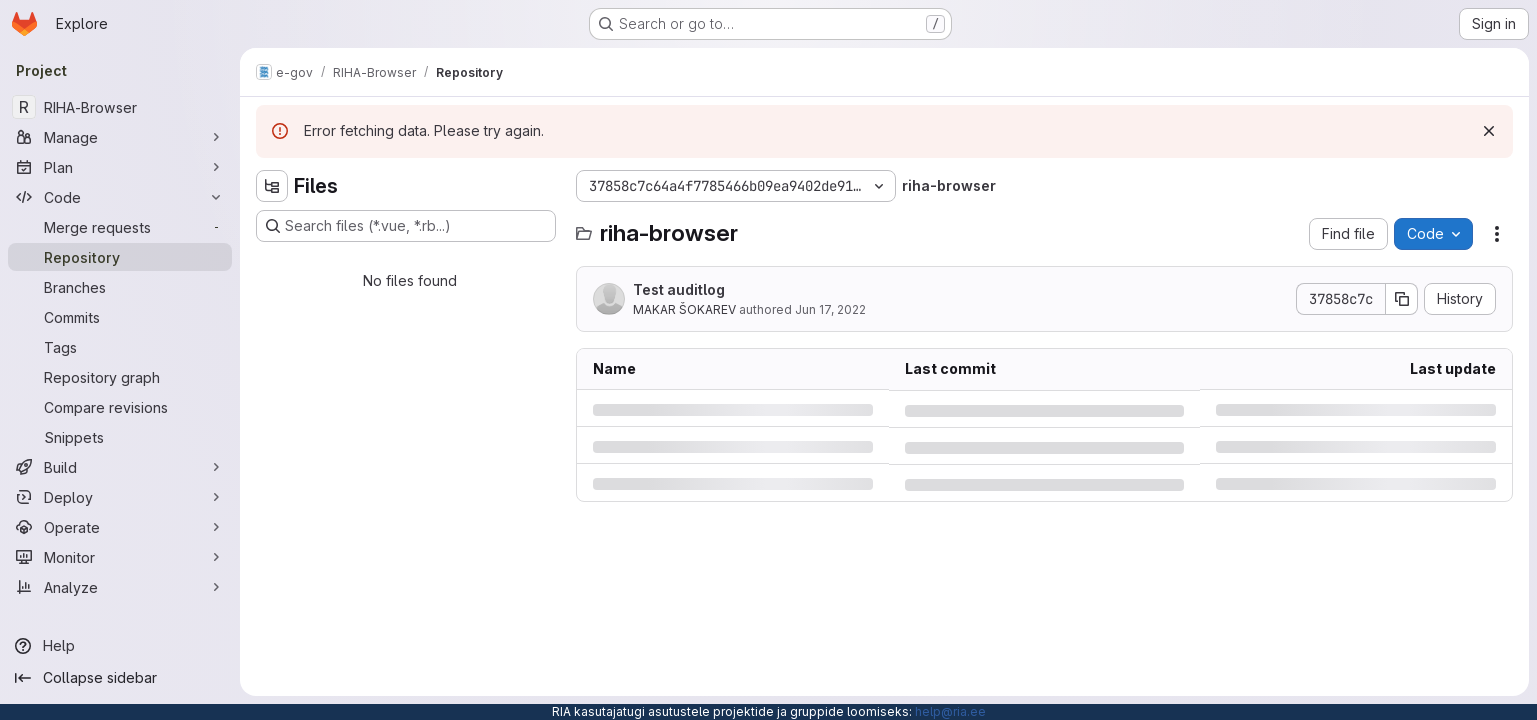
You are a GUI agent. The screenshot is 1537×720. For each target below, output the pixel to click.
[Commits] (120, 317)
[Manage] (120, 137)
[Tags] (120, 347)
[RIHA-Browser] (120, 107)
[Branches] (120, 287)
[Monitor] (120, 557)
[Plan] (120, 167)
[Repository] (120, 257)
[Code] (120, 197)
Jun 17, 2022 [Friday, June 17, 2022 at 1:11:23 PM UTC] (830, 309)
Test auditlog (679, 289)
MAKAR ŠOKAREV (684, 309)
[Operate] (120, 527)
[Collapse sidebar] (120, 678)
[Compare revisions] (120, 407)
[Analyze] (120, 587)
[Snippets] (120, 437)
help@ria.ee (950, 711)
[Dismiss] (1489, 131)
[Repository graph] (120, 377)
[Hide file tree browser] (272, 186)
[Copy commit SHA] (1402, 299)
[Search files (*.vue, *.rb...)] (406, 226)
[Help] (120, 646)
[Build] (120, 467)
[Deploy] (120, 497)
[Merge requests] (120, 227)
